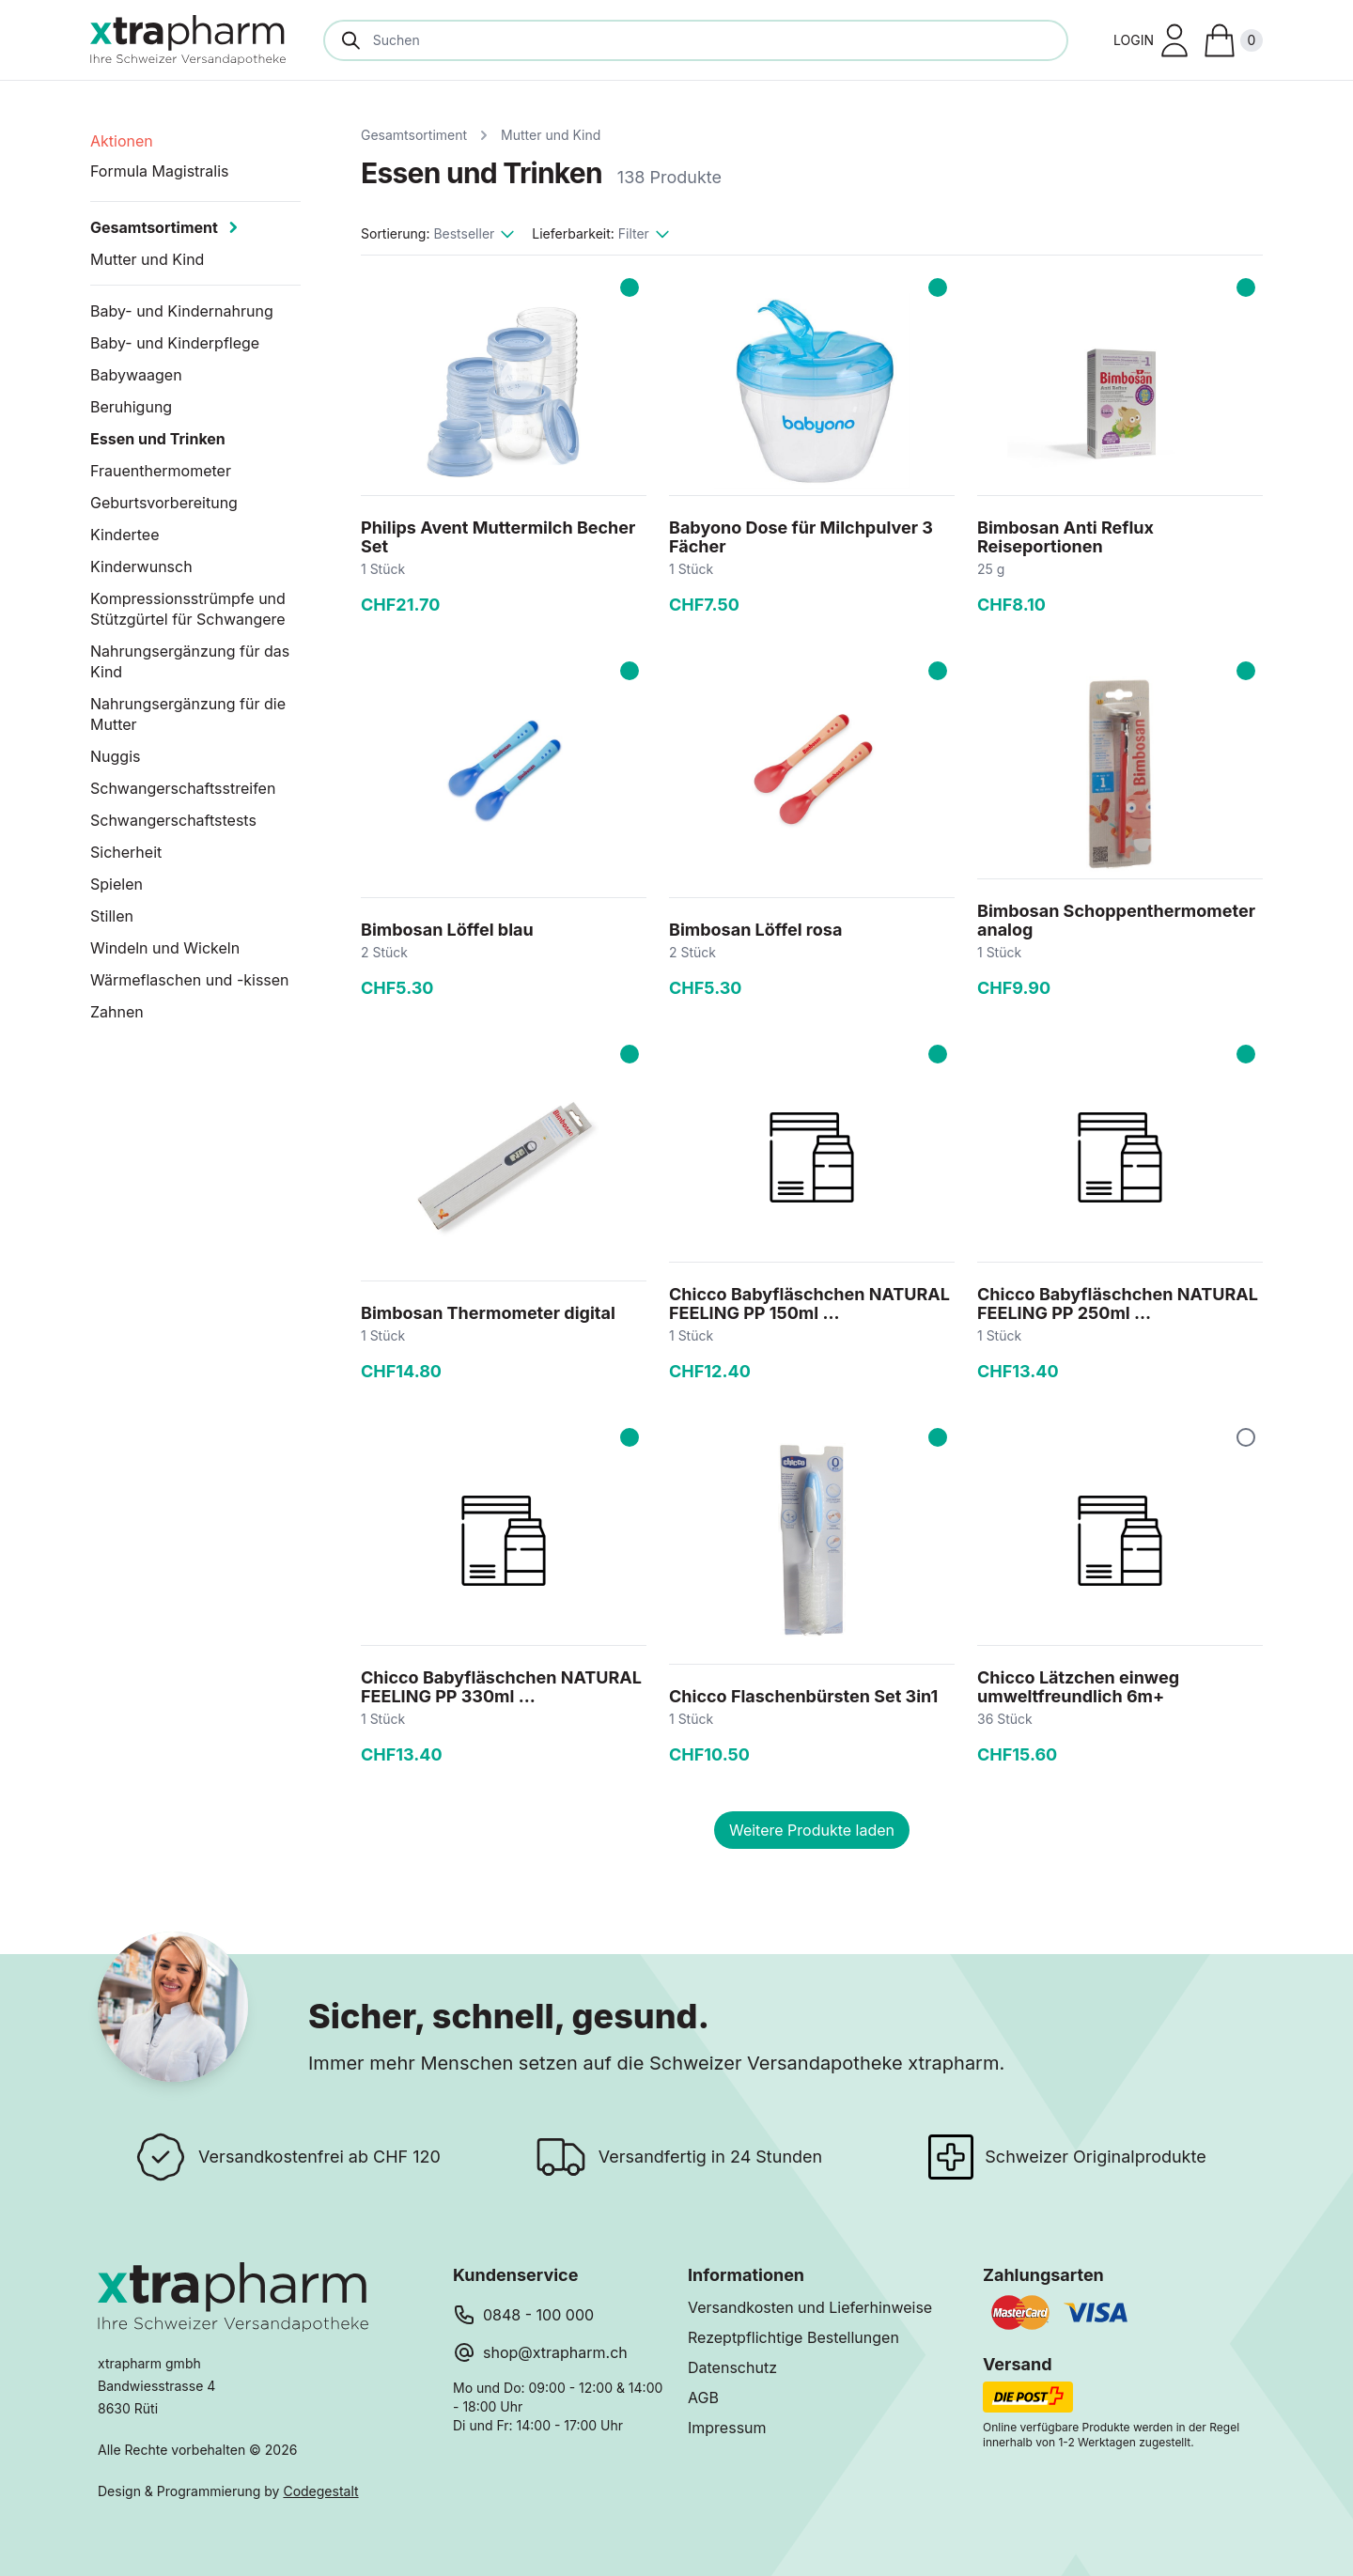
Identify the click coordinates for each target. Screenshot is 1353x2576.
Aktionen (121, 141)
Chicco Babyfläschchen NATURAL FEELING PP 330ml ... (501, 1687)
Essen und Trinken (158, 438)
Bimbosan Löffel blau (447, 929)
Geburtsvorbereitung (164, 502)
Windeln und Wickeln (165, 948)
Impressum (727, 2427)
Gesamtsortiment (414, 135)
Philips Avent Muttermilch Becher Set (498, 537)
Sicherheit (126, 852)
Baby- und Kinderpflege (174, 343)
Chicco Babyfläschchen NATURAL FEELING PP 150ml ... (809, 1303)
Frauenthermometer (160, 470)
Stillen (111, 916)
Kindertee (124, 534)
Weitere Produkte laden (811, 1830)
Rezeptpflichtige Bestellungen (793, 2337)
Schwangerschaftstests (173, 820)
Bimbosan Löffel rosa (755, 929)
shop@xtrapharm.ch (555, 2352)
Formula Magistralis (159, 171)
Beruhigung (131, 406)
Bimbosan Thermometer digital (488, 1313)
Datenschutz (732, 2367)
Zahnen (117, 1011)
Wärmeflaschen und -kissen (189, 979)
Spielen (116, 884)
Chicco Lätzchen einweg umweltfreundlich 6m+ (1078, 1687)
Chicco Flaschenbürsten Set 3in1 (803, 1696)
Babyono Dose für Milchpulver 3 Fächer (801, 537)
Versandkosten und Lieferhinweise (810, 2307)
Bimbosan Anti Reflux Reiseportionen (1065, 537)
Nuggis (115, 756)
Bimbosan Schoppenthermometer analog (1116, 920)
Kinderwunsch (141, 566)
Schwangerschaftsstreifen (182, 788)
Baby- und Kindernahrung (181, 311)
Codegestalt (320, 2491)
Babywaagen (136, 374)
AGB (703, 2397)
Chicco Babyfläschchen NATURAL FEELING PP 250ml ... (1117, 1303)
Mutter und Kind (550, 135)
